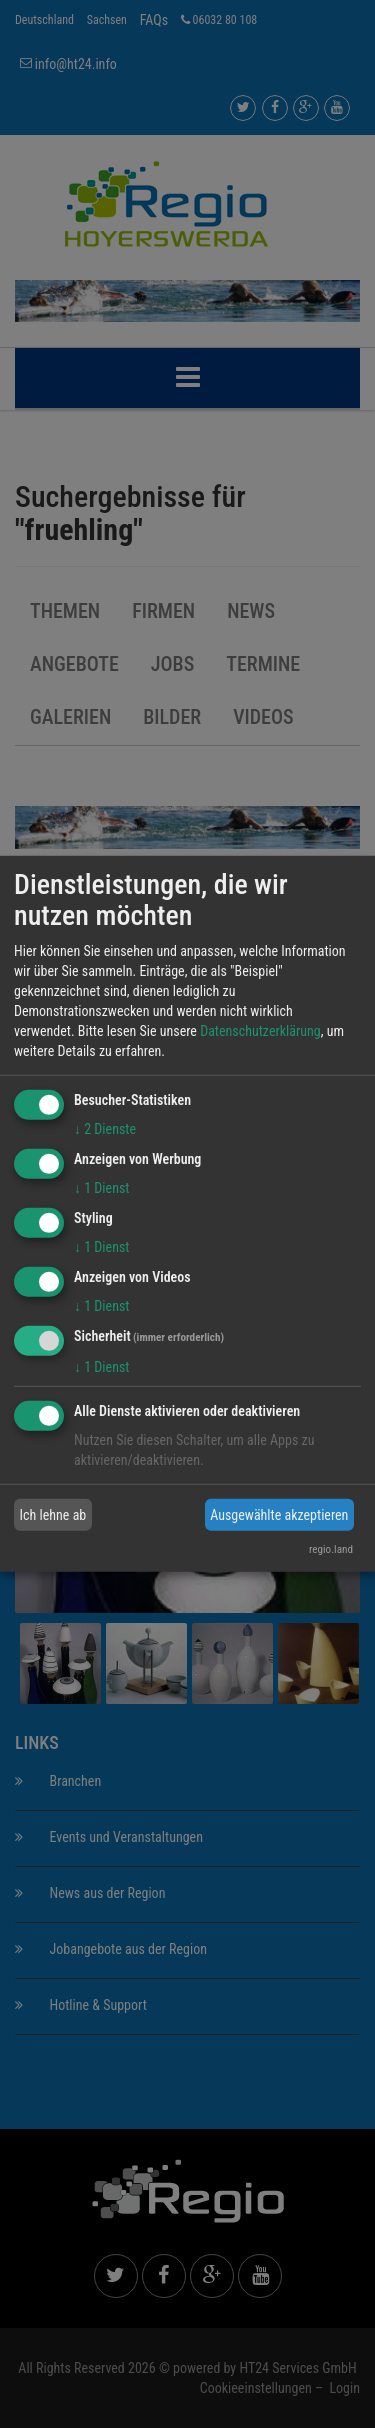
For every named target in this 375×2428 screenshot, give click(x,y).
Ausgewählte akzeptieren (279, 1515)
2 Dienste (105, 1129)
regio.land (331, 1549)
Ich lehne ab (53, 1515)
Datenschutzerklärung (260, 1031)
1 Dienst (101, 1188)
